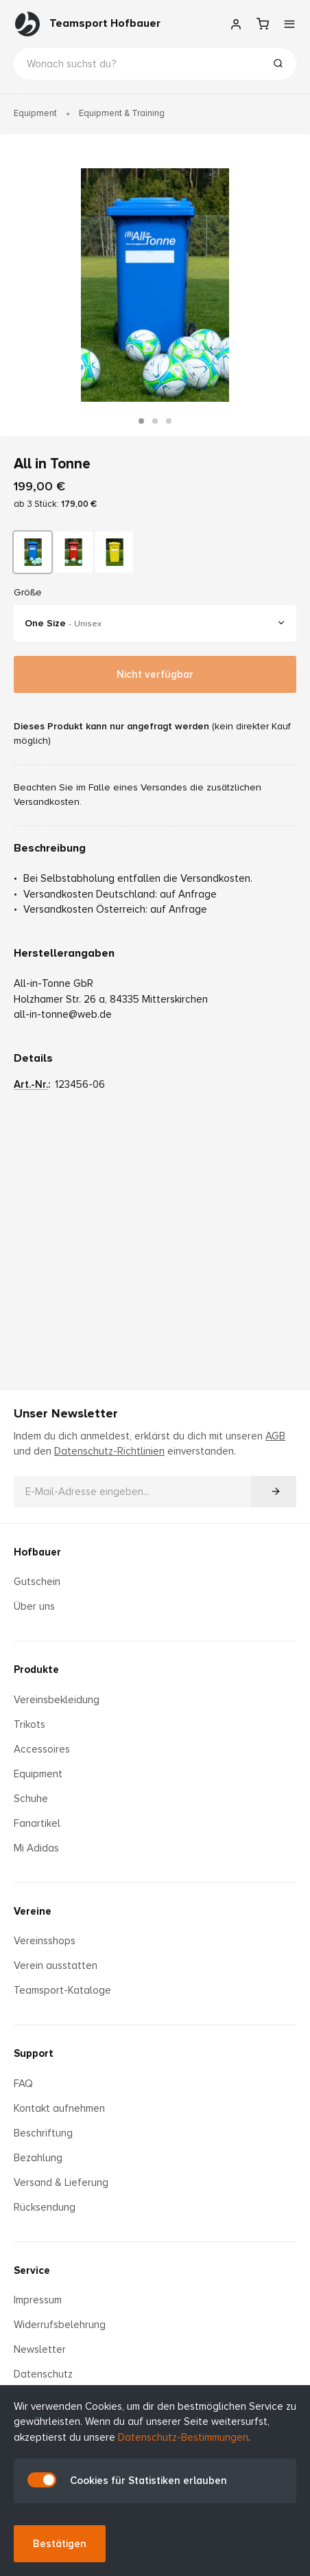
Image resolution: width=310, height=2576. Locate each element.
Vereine (32, 1895)
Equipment (35, 113)
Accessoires (42, 1733)
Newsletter (40, 2334)
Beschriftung (43, 2117)
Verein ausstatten (55, 1950)
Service (32, 2254)
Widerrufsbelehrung (60, 2309)
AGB (275, 1420)
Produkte (36, 1654)
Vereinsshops (44, 1925)
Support (33, 2038)
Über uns (34, 1591)
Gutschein (37, 1566)
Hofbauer (37, 1536)
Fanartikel (37, 1807)
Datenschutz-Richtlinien (109, 1436)
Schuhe (31, 1783)
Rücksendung (44, 2191)
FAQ (23, 2068)
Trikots (29, 1708)
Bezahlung (38, 2142)
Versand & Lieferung (61, 2167)
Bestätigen (59, 2544)
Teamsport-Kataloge (62, 1975)
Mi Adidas (36, 1832)
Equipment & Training (122, 113)
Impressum (38, 2285)
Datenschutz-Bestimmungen (183, 2437)
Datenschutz (43, 2359)
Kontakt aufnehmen (59, 2092)
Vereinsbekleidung (56, 1684)
